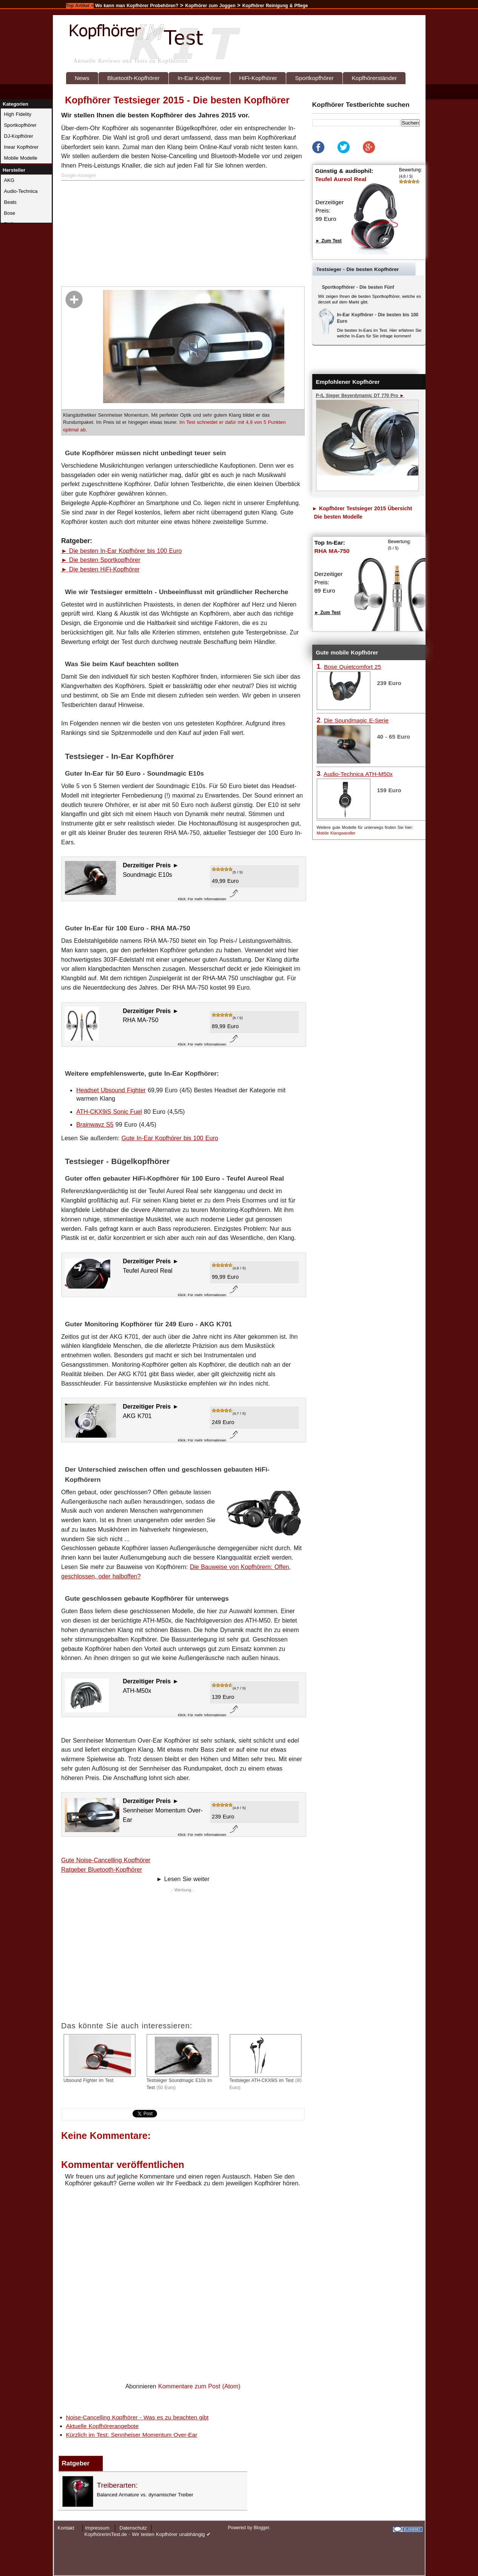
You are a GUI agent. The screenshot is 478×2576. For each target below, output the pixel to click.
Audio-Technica (21, 191)
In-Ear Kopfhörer (199, 78)
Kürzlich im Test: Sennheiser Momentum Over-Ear (131, 2434)
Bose (9, 213)
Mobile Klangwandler (336, 833)
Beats (10, 202)
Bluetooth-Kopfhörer (133, 78)
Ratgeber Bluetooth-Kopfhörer (101, 1869)
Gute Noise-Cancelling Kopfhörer (105, 1860)
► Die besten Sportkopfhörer (100, 560)
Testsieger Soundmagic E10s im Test (182, 2062)
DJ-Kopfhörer (18, 136)
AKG (9, 180)
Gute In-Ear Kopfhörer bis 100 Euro (170, 1138)
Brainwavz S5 (95, 1124)
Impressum (97, 2528)
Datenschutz (133, 2528)
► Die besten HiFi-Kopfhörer (100, 569)
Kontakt (66, 2528)
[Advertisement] (184, 233)
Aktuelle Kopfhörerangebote (102, 2426)
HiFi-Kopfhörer (258, 78)
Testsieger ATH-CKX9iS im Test (266, 2062)
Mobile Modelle (20, 158)
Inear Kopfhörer (21, 147)
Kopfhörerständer (374, 78)
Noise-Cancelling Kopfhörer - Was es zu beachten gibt (137, 2417)
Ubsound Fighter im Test (99, 2058)
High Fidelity (17, 114)
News (82, 78)
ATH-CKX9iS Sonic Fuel (109, 1112)
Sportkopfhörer (314, 78)
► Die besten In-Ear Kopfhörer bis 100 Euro (121, 551)
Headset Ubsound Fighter (111, 1090)
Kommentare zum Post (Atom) (199, 2386)
